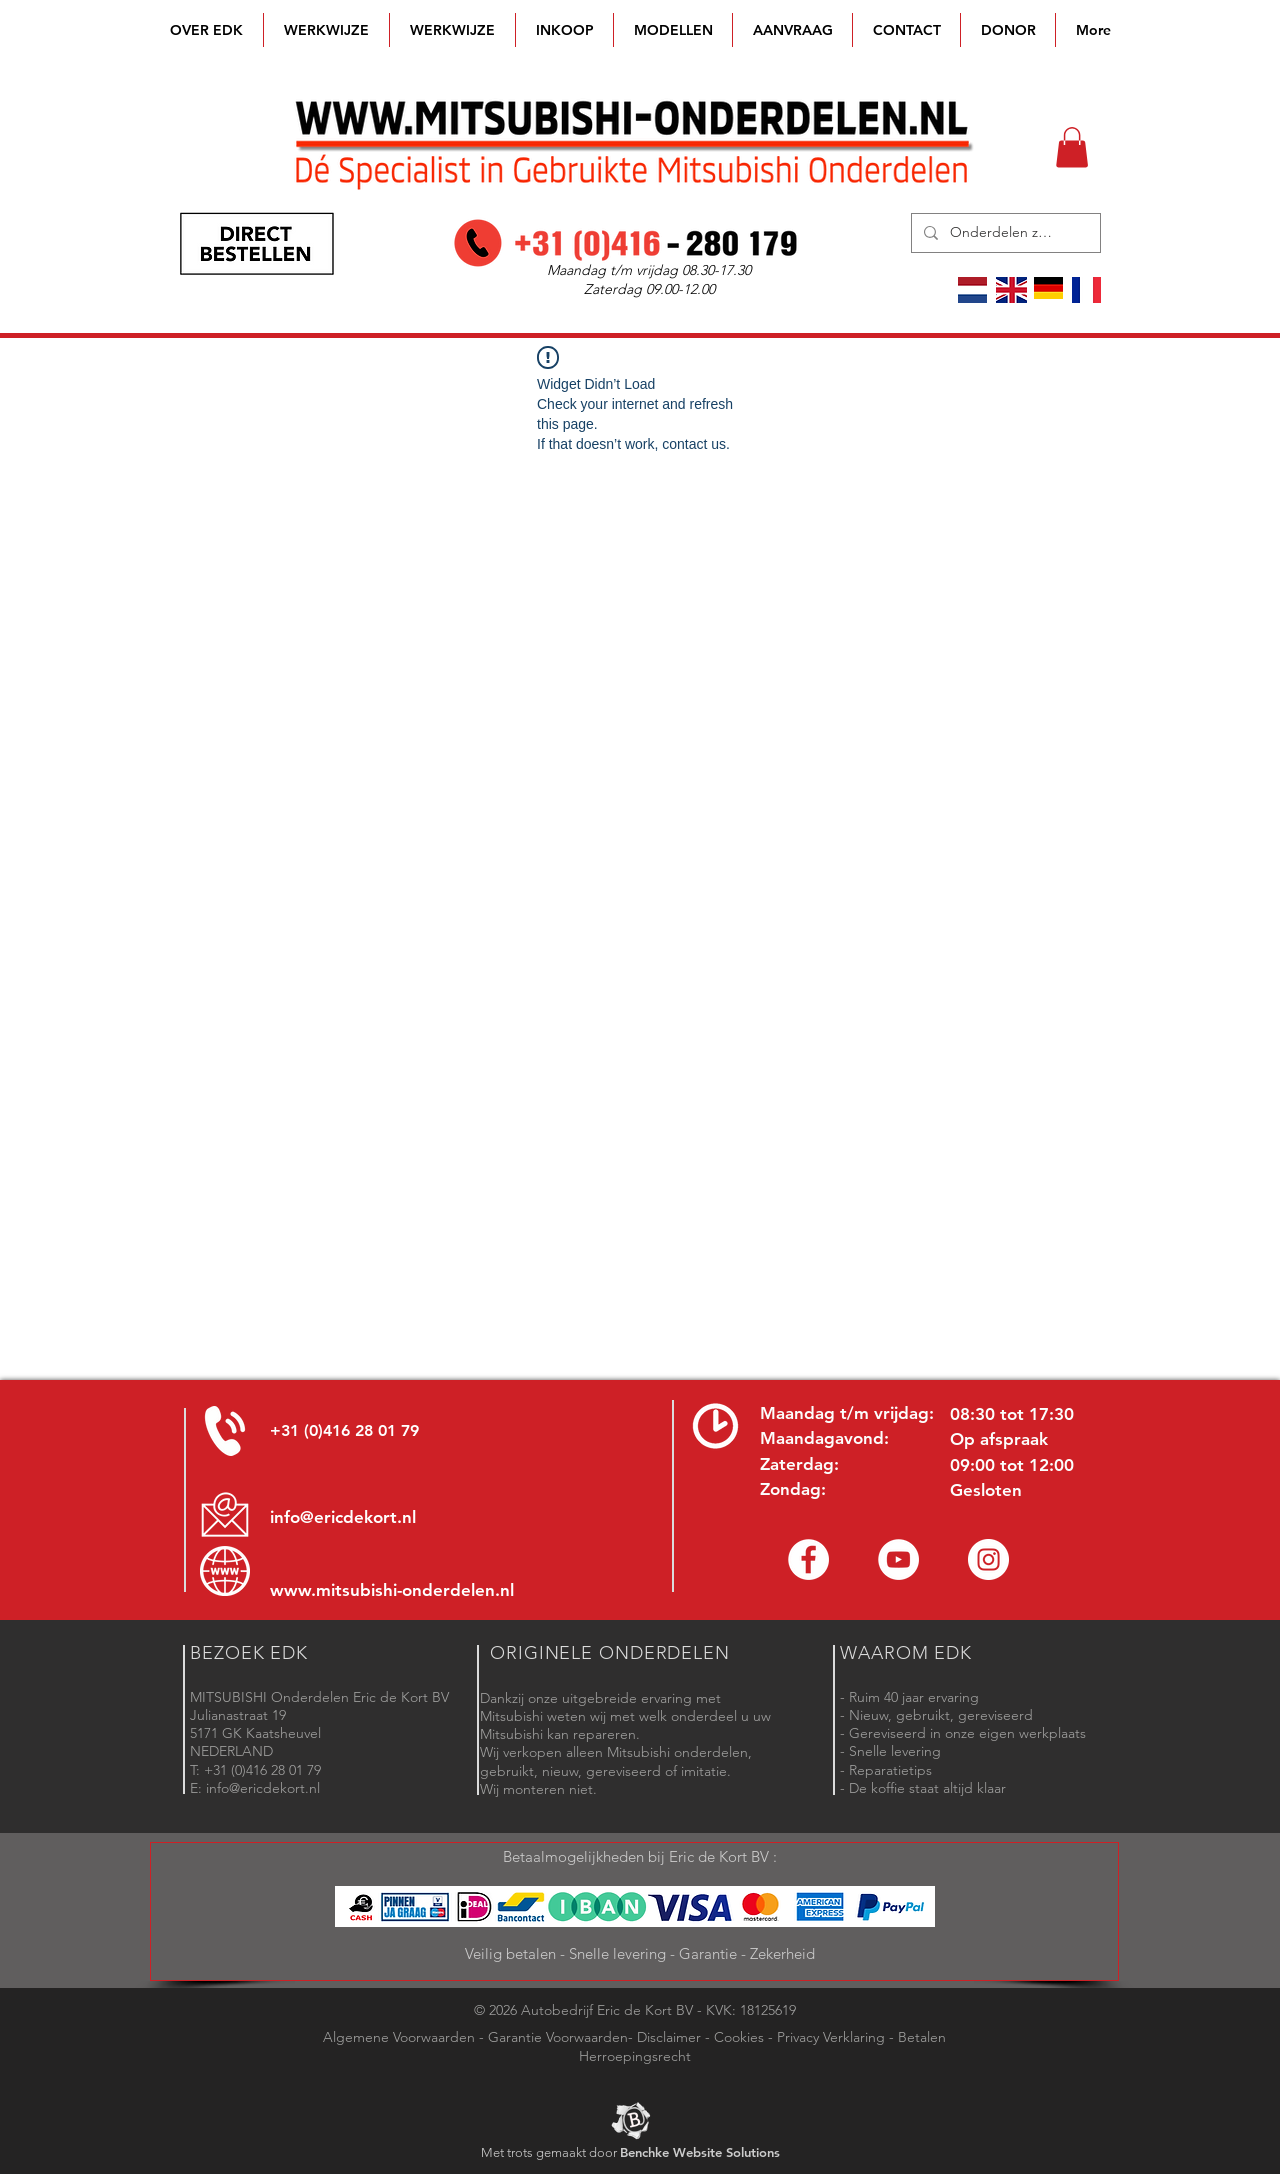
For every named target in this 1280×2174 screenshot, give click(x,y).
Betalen (922, 2037)
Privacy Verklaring (831, 2037)
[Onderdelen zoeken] (1004, 233)
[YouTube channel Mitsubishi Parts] (898, 1559)
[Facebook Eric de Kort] (808, 1559)
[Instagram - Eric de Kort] (988, 1559)
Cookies (739, 2037)
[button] (673, 30)
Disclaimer (669, 2037)
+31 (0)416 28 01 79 (344, 1430)
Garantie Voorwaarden (558, 2037)
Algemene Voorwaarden (399, 2037)
